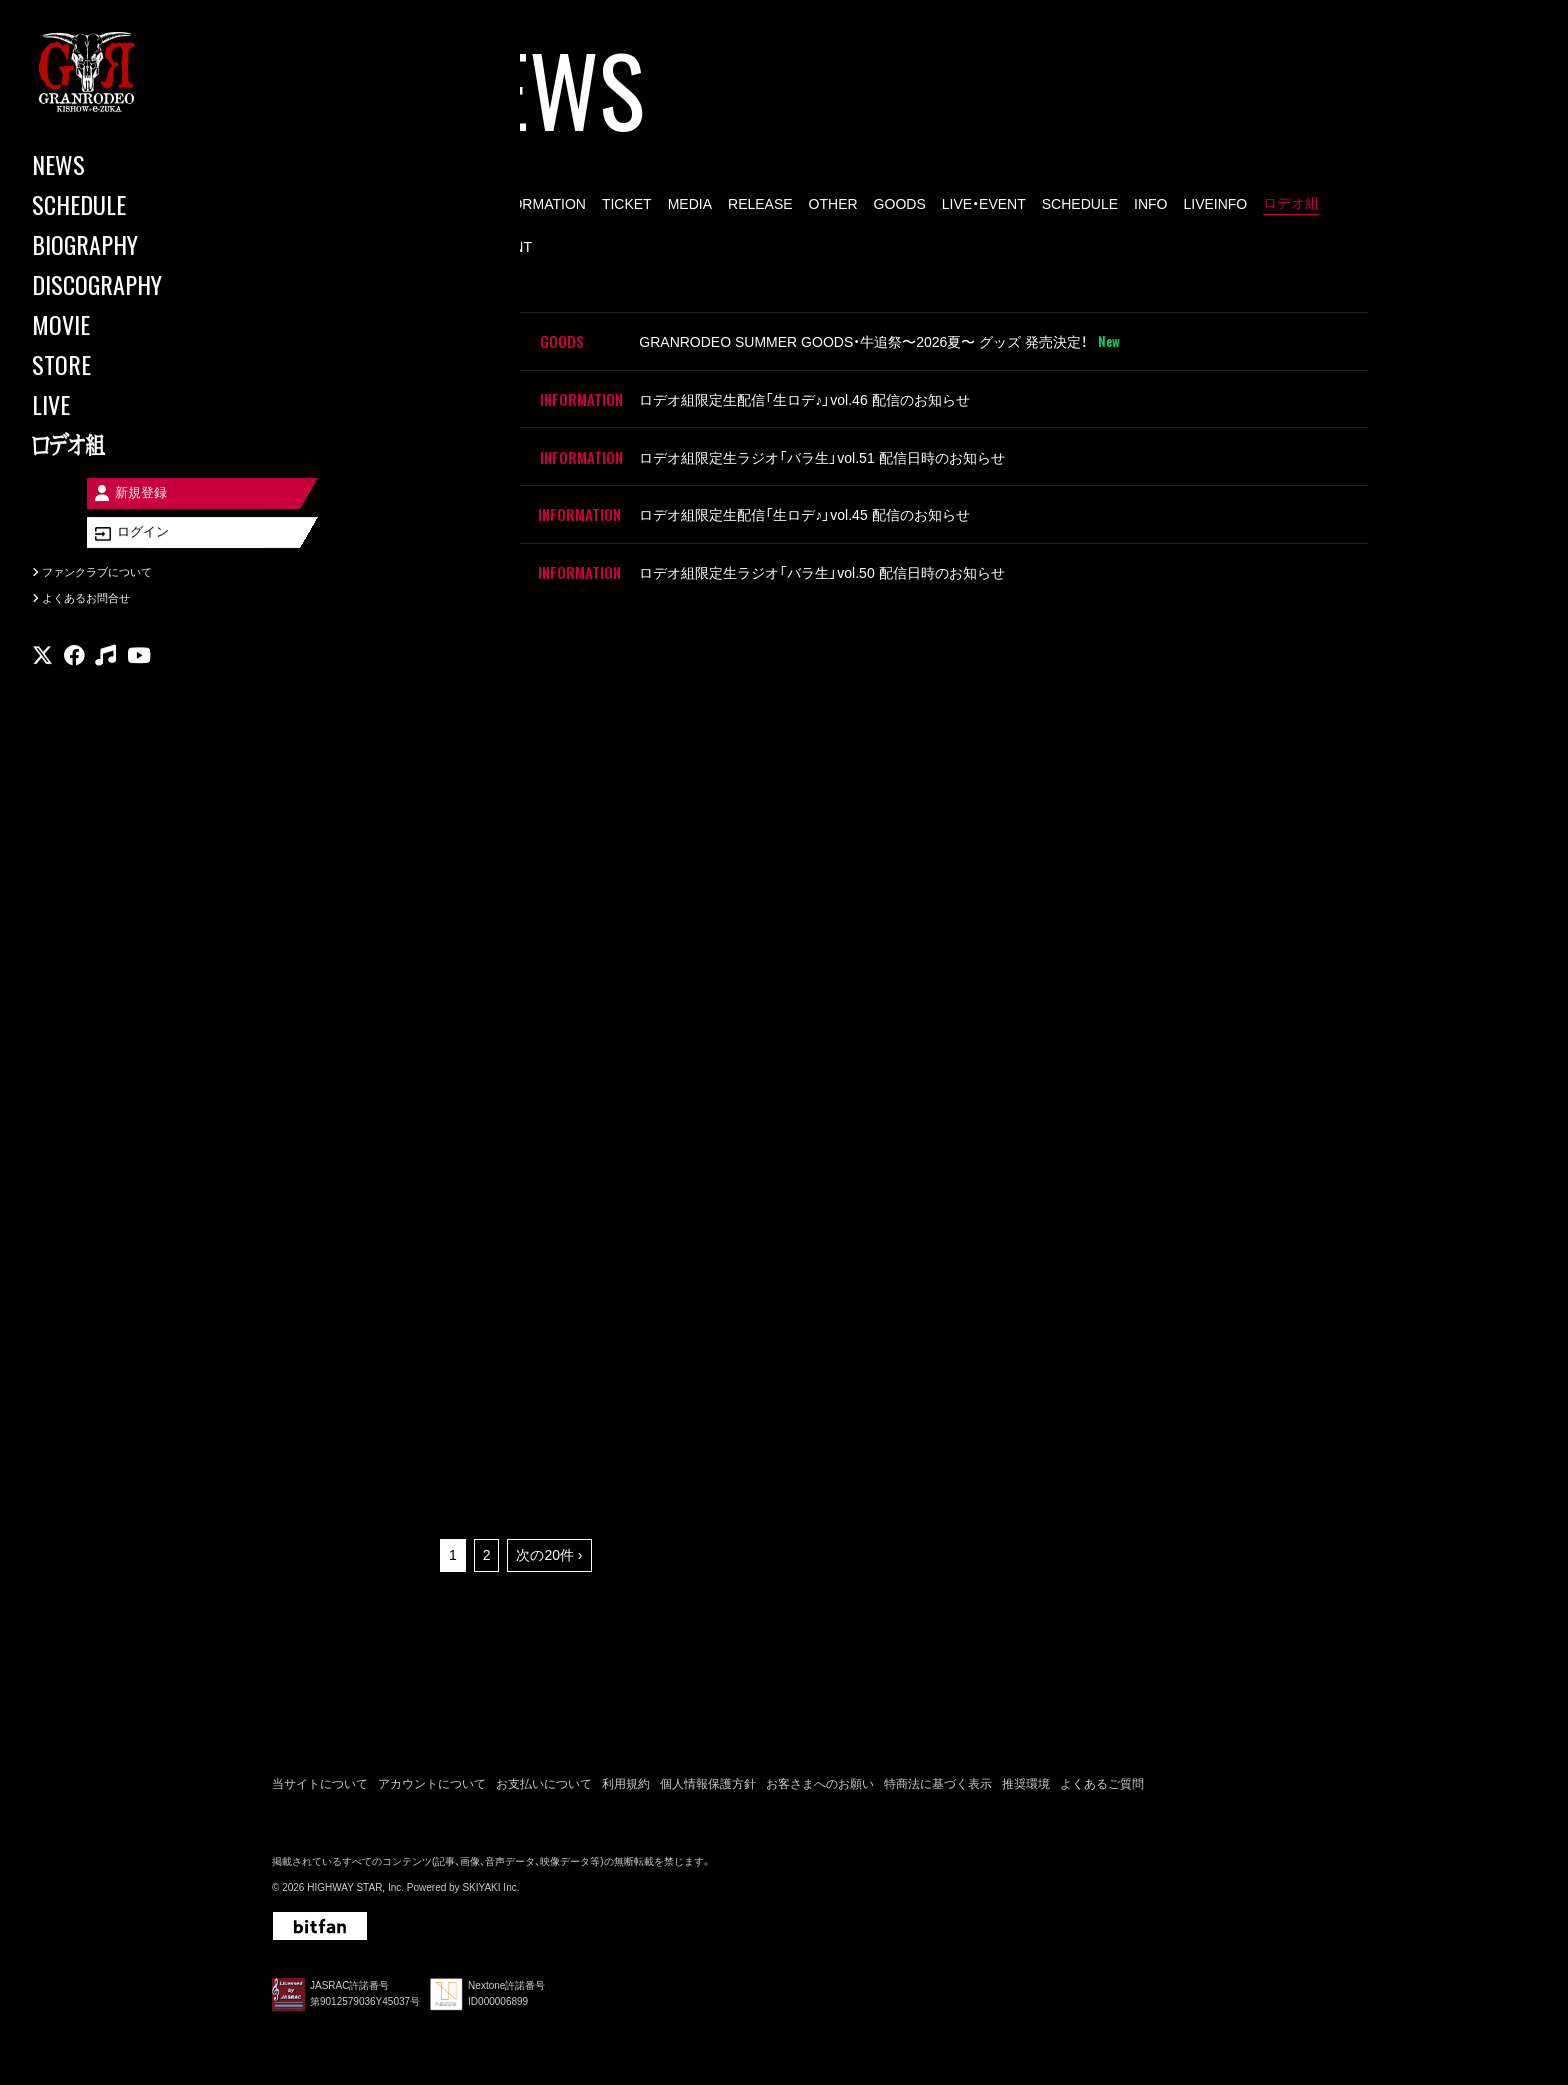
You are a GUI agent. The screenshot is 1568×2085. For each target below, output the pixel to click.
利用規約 (626, 1769)
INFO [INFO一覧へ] (1150, 204)
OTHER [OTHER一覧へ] (833, 204)
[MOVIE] (120, 324)
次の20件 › (549, 1541)
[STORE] (120, 364)
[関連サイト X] (42, 674)
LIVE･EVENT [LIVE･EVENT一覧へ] (490, 247)
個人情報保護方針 (708, 1769)
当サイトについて (320, 1769)
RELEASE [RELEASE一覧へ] (760, 204)
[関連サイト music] (105, 674)
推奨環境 (1026, 1769)
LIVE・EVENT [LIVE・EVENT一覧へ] (984, 204)
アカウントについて (432, 1769)
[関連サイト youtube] (139, 674)
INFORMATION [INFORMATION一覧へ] (537, 204)
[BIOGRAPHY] (120, 244)
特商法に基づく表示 (938, 1769)
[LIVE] (120, 404)
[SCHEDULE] (120, 204)
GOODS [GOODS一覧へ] (900, 204)
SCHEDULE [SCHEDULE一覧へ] (1080, 204)
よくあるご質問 (1102, 1769)
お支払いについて (544, 1769)
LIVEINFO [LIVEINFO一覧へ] (1215, 204)
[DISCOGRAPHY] (120, 284)
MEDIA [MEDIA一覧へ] (690, 204)
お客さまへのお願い (820, 1769)
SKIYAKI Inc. (490, 1873)
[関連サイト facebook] (74, 674)
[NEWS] (120, 164)
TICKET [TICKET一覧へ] (627, 204)
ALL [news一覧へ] (460, 204)
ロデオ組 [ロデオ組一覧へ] (1291, 203)
